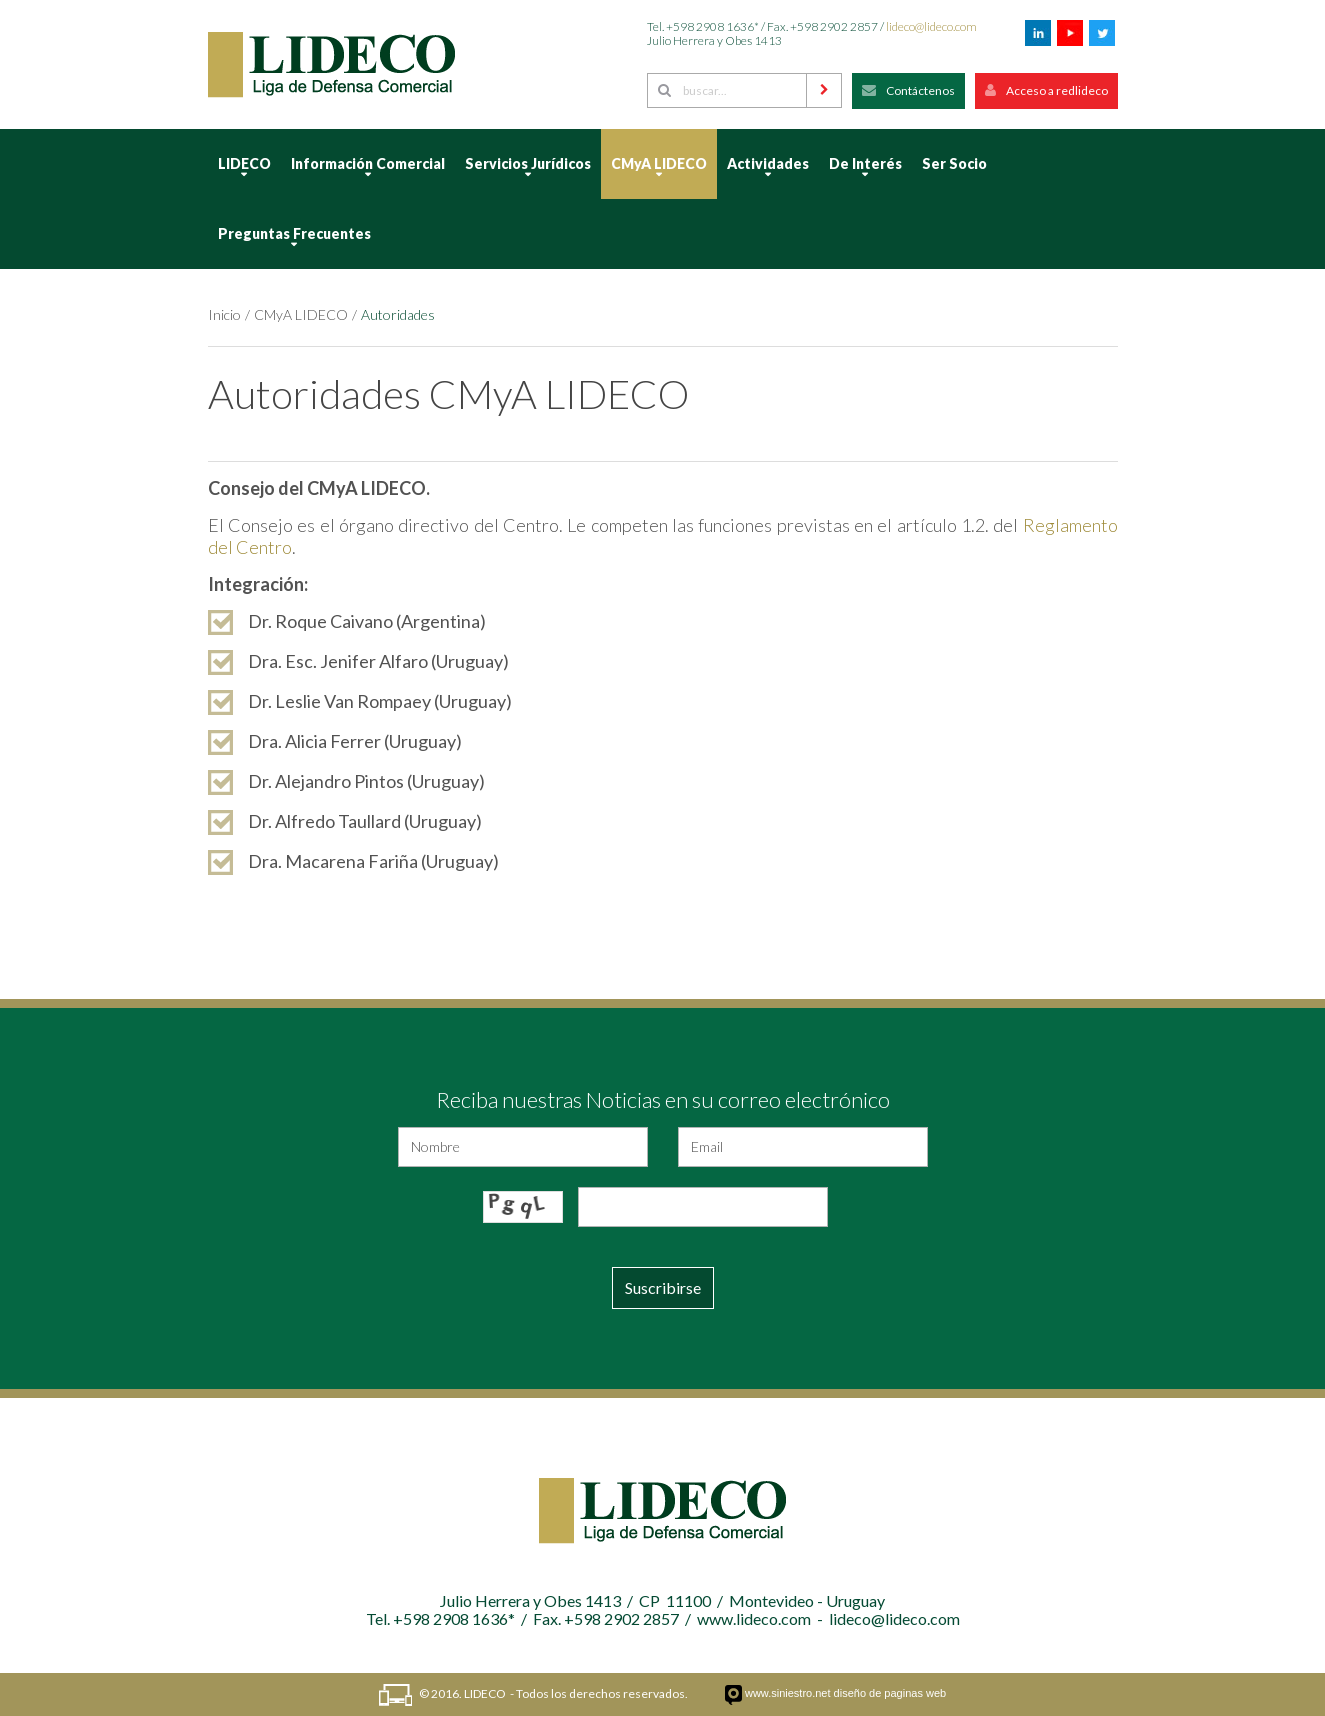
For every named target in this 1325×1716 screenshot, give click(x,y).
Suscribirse (663, 1287)
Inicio (224, 314)
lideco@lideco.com (931, 26)
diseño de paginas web (890, 1693)
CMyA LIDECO (301, 314)
